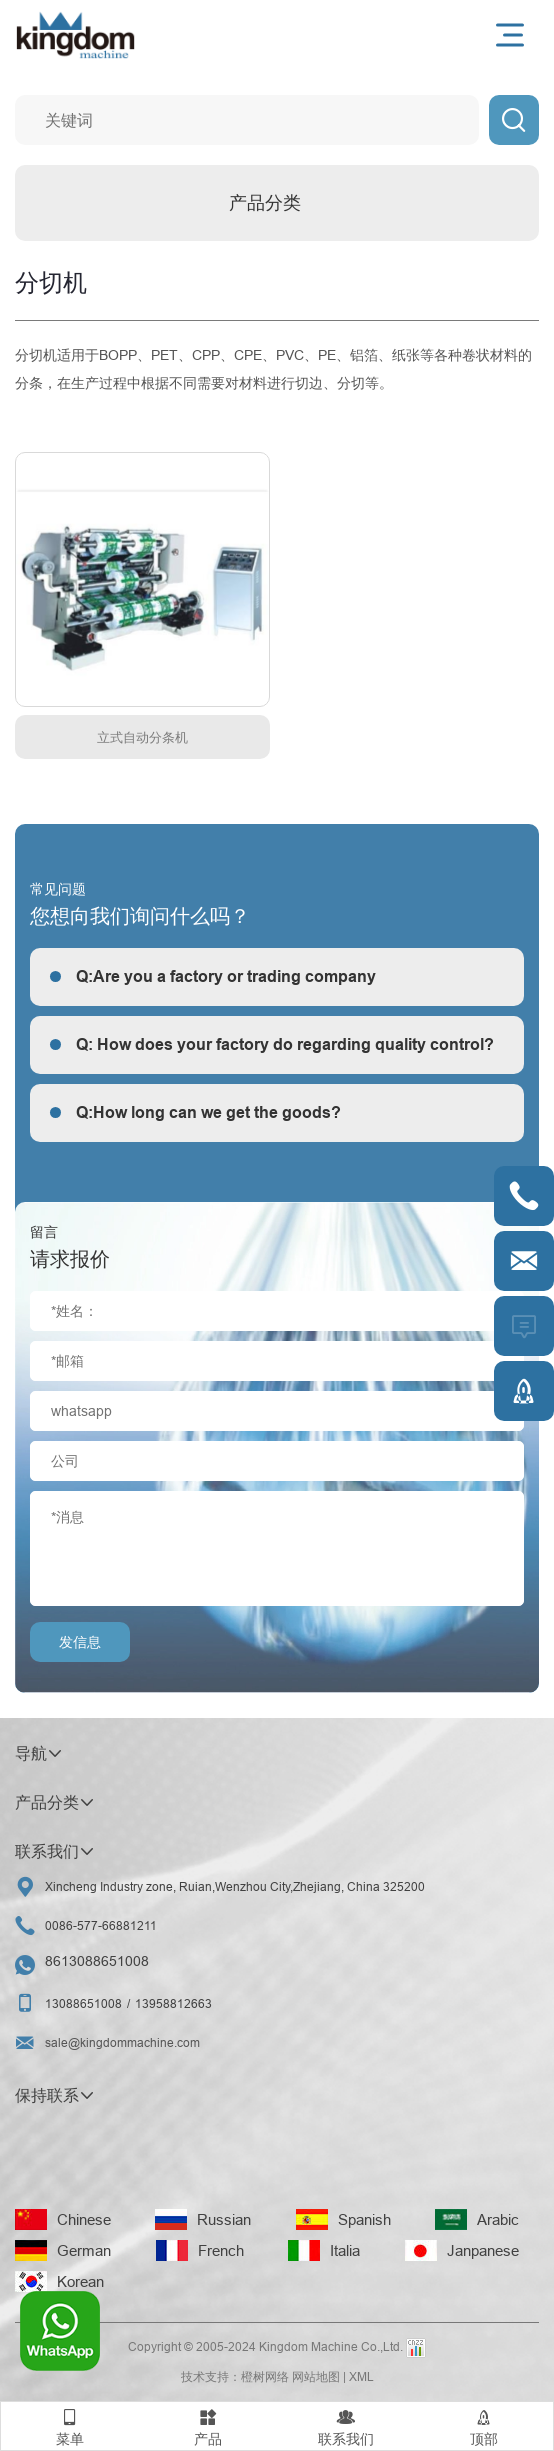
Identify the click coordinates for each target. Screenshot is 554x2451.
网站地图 (316, 2376)
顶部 (484, 2424)
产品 (208, 2424)
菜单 (70, 2424)
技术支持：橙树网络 (235, 2376)
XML (361, 2376)
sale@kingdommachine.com (122, 2042)
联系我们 (346, 2424)
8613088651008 (97, 1961)
